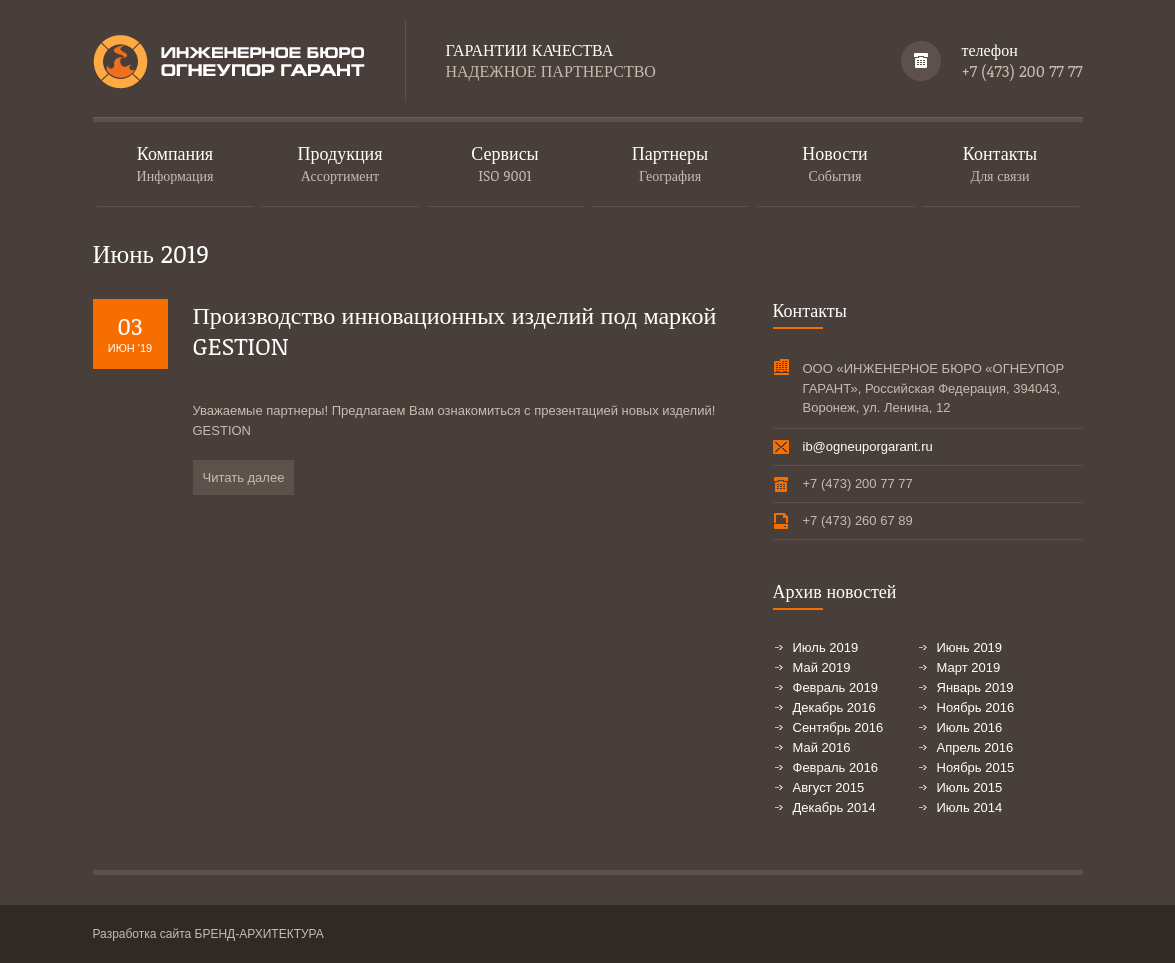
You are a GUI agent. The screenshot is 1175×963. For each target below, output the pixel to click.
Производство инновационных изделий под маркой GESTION (455, 330)
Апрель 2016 (975, 747)
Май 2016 (822, 747)
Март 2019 (969, 667)
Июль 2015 (970, 787)
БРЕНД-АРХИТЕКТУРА (259, 934)
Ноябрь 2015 (976, 767)
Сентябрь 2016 (838, 727)
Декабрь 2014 (834, 807)
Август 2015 (829, 787)
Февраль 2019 (835, 687)
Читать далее (244, 477)
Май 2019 (822, 667)
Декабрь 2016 (834, 707)
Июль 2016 (970, 727)
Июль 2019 (826, 647)
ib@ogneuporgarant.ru (868, 446)
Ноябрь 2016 (976, 707)
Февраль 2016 (835, 767)
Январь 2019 (975, 687)
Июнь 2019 (970, 647)
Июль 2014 (970, 807)
